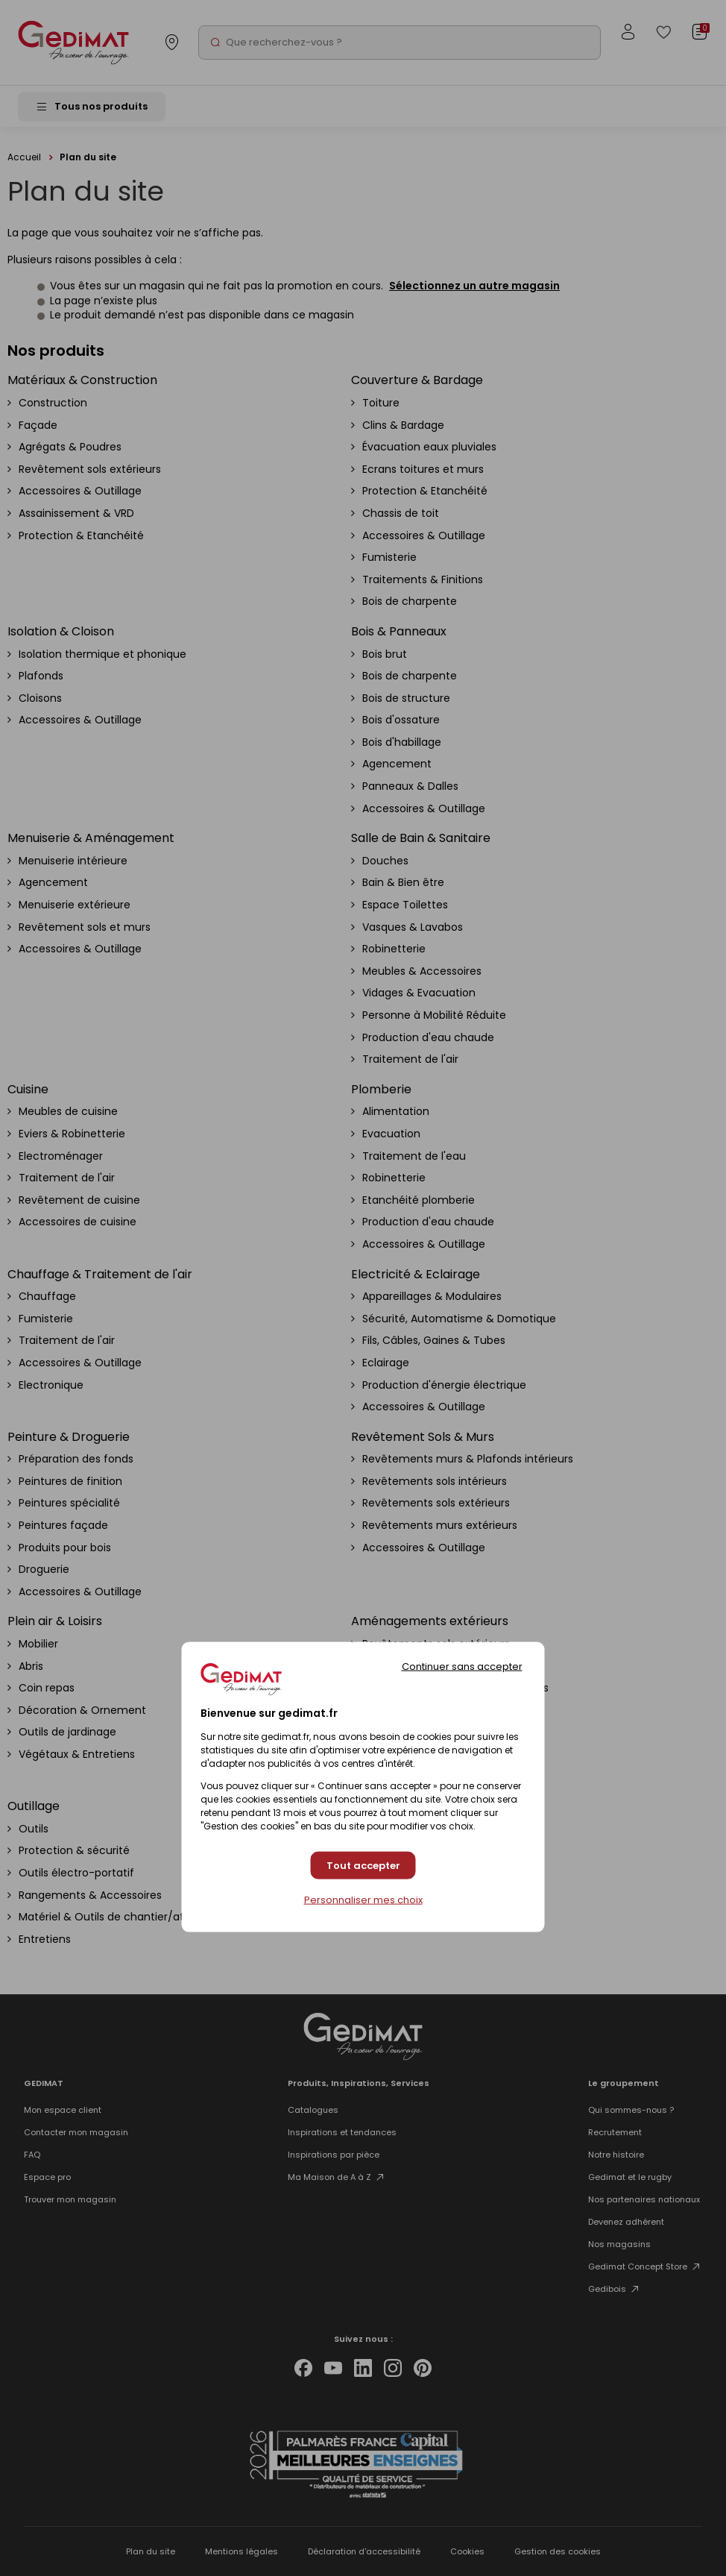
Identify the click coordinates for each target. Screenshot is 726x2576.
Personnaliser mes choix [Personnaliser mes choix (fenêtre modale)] (363, 1900)
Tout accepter (363, 1865)
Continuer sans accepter (462, 1666)
